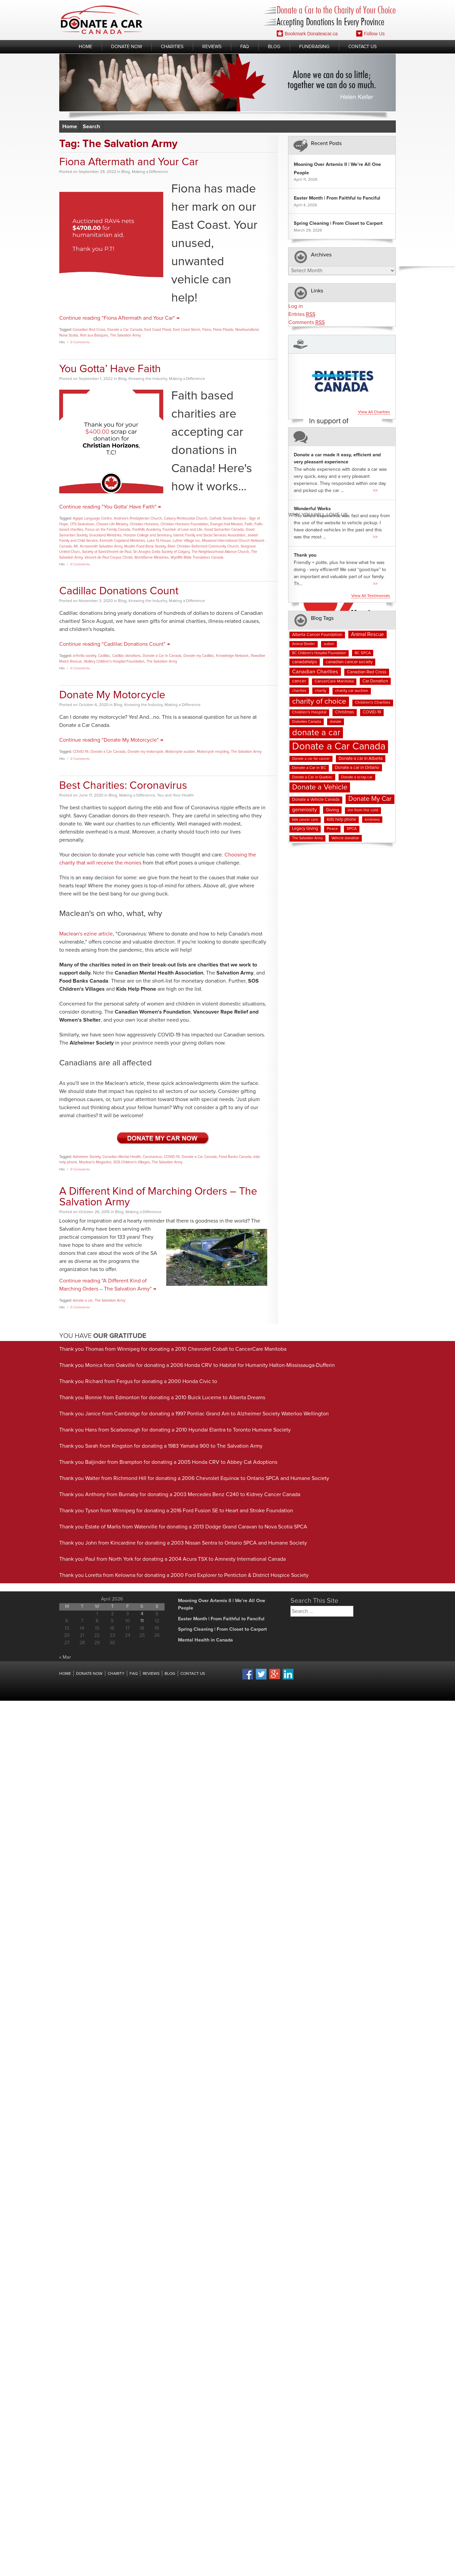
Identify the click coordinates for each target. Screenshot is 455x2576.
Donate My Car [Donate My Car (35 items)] (370, 799)
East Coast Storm (186, 329)
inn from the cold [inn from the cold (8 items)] (363, 810)
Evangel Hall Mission (226, 524)
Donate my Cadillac (198, 656)
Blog (274, 46)
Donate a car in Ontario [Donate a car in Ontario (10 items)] (357, 768)
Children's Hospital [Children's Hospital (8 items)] (309, 712)
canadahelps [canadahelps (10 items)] (304, 662)
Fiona (206, 329)
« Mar (65, 1657)
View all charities (374, 412)
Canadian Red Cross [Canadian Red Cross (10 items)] (366, 672)
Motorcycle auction (180, 751)
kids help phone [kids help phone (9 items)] (341, 819)
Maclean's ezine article (86, 934)
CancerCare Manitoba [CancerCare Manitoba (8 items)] (334, 681)
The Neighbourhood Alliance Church (220, 552)
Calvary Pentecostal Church (185, 518)
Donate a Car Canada (124, 329)
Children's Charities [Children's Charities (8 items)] (372, 703)
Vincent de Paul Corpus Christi (108, 557)
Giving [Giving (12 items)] (332, 810)
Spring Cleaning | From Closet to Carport (338, 223)
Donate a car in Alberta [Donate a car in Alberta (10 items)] (361, 758)
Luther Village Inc (186, 540)
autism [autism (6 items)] (329, 644)
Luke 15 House (159, 540)
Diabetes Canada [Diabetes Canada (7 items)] (306, 722)
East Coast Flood (157, 329)
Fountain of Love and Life (182, 529)
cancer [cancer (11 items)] (299, 681)
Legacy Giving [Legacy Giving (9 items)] (305, 828)
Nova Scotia (68, 335)
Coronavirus (152, 1157)
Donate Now (126, 46)
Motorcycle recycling (213, 751)
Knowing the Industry (148, 379)
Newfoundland (246, 329)
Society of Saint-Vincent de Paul (106, 552)
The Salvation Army (125, 335)
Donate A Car (102, 19)
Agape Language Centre (92, 518)
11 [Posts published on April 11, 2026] (142, 1621)
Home (85, 46)
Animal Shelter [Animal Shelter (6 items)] (303, 644)
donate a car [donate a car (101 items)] (316, 733)
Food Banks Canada (235, 1157)
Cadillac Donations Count (118, 591)
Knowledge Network (232, 656)
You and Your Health (175, 795)
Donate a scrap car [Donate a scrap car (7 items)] (357, 777)
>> (375, 490)
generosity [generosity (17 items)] (304, 809)
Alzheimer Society (86, 1157)
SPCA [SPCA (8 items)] (352, 829)
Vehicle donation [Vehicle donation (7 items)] (345, 838)
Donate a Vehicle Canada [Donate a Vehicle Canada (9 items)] (316, 800)
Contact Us (362, 46)
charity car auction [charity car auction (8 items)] (351, 691)
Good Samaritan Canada (224, 529)
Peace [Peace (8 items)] (332, 829)
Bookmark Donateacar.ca (307, 33)
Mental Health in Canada (205, 1640)
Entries (301, 314)
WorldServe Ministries (151, 557)
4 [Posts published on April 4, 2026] (142, 1614)
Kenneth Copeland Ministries (122, 540)
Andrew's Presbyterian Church (138, 518)
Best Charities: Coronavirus (123, 785)
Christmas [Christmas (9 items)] (344, 712)
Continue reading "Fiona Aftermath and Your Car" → (119, 318)
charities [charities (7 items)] (299, 691)
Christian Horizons (144, 524)
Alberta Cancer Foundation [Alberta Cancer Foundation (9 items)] (317, 635)
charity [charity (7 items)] (320, 691)
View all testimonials (370, 596)
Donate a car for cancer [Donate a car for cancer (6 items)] (311, 759)
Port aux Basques (94, 335)
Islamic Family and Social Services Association (209, 535)
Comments (306, 322)
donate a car (83, 1300)
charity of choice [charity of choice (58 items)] (319, 701)
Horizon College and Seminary (147, 535)
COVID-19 (81, 751)
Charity (116, 1674)
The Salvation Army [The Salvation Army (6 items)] (307, 838)
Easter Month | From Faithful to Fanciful (337, 198)
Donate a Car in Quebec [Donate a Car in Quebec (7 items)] (312, 777)
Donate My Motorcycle (112, 695)
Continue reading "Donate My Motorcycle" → (111, 740)
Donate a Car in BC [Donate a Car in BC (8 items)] (309, 768)
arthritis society (84, 656)
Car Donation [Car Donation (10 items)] (375, 681)
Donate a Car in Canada (162, 656)
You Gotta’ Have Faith (110, 369)
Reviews (211, 46)
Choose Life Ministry (112, 524)
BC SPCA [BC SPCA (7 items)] (363, 653)
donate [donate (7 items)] (335, 722)
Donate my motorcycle (145, 751)
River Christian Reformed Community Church (203, 546)
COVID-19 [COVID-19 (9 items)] (372, 712)
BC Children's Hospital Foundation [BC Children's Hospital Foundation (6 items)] (319, 653)
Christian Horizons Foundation (184, 524)
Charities (172, 46)
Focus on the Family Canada (107, 529)
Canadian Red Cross (89, 329)
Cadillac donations (126, 656)
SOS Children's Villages (131, 1162)
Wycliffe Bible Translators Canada (197, 557)
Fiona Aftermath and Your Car (129, 162)
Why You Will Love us (318, 515)
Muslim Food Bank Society (145, 546)
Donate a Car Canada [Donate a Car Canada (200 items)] (338, 746)
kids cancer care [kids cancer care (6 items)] (305, 819)
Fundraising (314, 46)
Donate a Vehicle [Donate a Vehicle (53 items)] (319, 787)
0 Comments (80, 342)
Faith (248, 524)
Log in (295, 306)
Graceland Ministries (105, 535)
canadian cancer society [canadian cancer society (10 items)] (349, 662)
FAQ (244, 46)
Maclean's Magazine (95, 1162)
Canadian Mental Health (121, 1157)
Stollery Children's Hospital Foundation (114, 661)
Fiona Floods (223, 329)
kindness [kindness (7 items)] (372, 819)
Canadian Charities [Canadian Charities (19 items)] (315, 671)
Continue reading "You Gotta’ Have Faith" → (110, 506)
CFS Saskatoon (82, 524)
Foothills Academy (146, 529)
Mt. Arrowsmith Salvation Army (98, 546)
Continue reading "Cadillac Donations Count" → (114, 644)
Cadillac (104, 656)
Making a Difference (150, 172)
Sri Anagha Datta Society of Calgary (161, 552)
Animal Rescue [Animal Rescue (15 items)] (367, 634)
